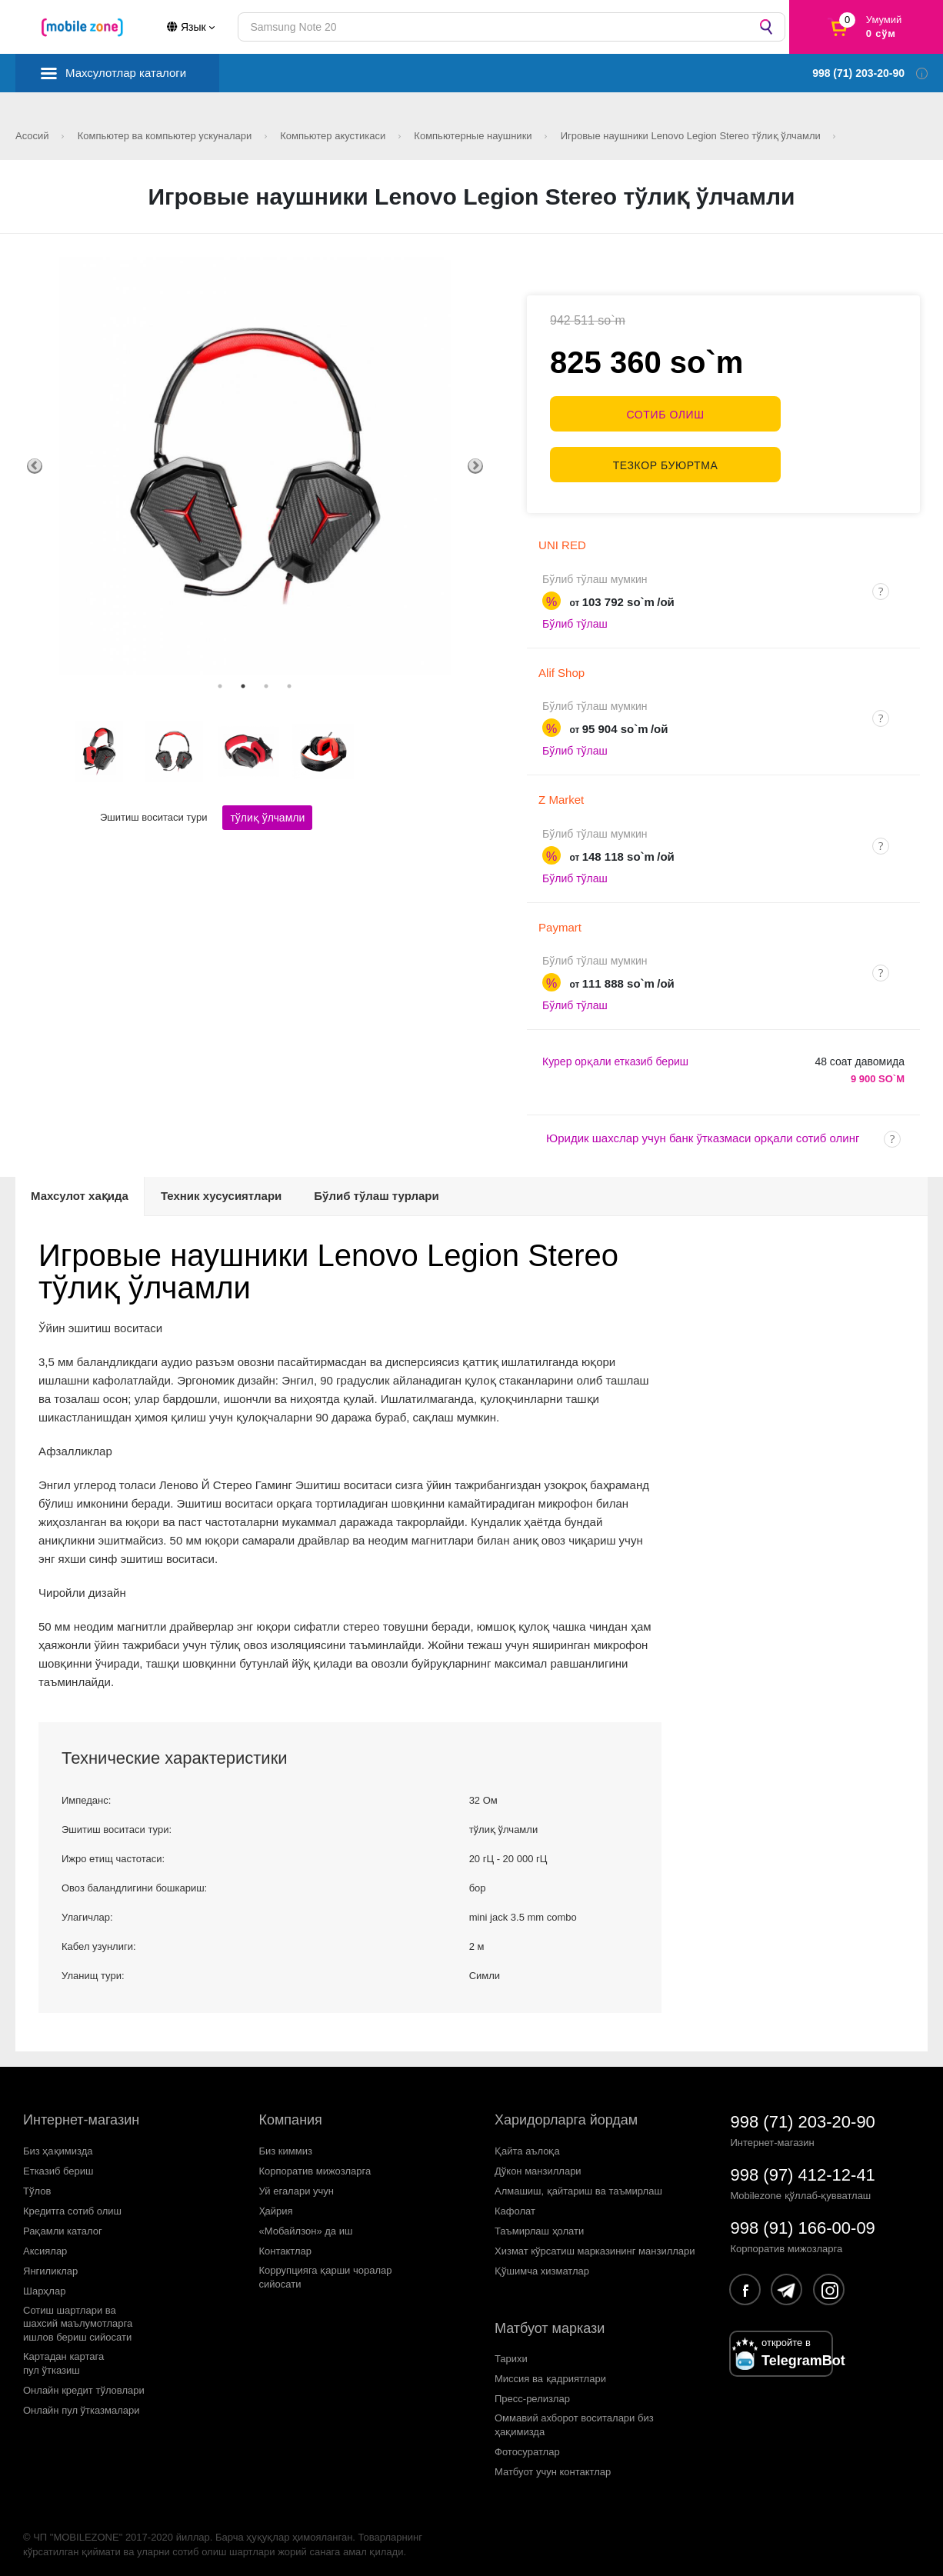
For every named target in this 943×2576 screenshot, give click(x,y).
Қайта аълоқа (527, 2145)
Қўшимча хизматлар (542, 2264)
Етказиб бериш (58, 2165)
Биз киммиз (285, 2145)
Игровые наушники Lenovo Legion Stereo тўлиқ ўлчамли (692, 136)
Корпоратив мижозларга (315, 2165)
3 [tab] (266, 686)
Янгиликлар (50, 2264)
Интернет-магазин (81, 2113)
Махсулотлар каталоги (125, 72)
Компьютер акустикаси (334, 136)
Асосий (33, 136)
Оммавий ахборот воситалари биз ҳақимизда (574, 2418)
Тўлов (37, 2184)
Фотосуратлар (527, 2445)
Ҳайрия (276, 2204)
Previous (34, 466)
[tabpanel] (255, 466)
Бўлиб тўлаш (575, 618)
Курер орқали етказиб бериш (615, 1055)
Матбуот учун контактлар (553, 2465)
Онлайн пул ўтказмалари (81, 2404)
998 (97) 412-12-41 (803, 2168)
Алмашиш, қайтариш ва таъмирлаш (578, 2184)
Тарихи (511, 2352)
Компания (290, 2113)
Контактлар (285, 2244)
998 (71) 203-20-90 (803, 2115)
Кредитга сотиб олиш (72, 2204)
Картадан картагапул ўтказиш (63, 2357)
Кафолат (515, 2204)
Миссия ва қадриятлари (550, 2372)
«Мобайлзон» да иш (306, 2224)
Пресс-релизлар (532, 2392)
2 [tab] (243, 686)
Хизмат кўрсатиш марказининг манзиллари (595, 2244)
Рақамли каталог (62, 2224)
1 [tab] (220, 686)
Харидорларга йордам (566, 2113)
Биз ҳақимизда (58, 2145)
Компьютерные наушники (474, 136)
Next (475, 466)
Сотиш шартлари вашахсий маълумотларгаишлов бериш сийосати (77, 2317)
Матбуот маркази (550, 2321)
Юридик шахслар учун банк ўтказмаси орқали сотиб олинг (702, 1131)
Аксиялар (45, 2244)
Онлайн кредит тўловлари (84, 2384)
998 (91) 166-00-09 (803, 2221)
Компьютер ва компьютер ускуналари (166, 136)
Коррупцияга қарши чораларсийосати (325, 2270)
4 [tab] (289, 686)
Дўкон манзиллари (538, 2165)
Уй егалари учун (297, 2184)
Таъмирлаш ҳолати (539, 2224)
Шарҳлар (44, 2284)
